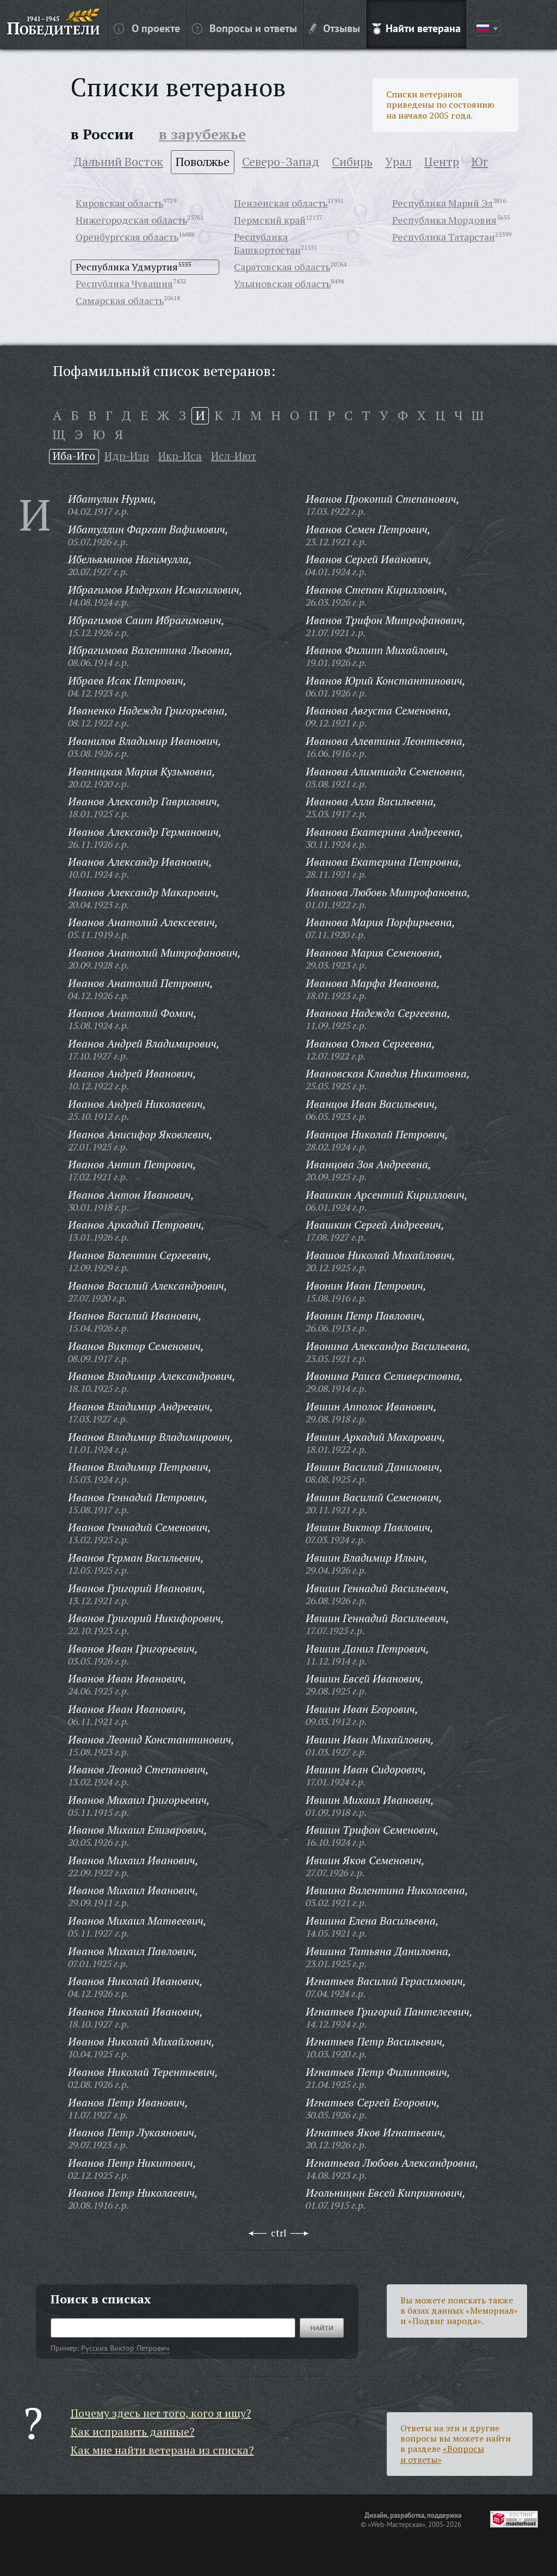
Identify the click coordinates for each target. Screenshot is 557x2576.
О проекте (147, 27)
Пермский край (270, 219)
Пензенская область (280, 202)
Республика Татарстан (443, 236)
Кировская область (119, 202)
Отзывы (335, 27)
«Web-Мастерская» (396, 2524)
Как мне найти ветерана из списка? (162, 2450)
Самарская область (120, 300)
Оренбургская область (127, 236)
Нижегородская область (131, 219)
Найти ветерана (416, 27)
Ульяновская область (282, 283)
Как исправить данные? (133, 2431)
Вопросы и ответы (244, 27)
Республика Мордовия (444, 219)
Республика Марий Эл (442, 202)
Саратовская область (282, 266)
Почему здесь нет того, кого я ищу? (161, 2413)
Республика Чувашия (124, 283)
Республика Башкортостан (267, 243)
